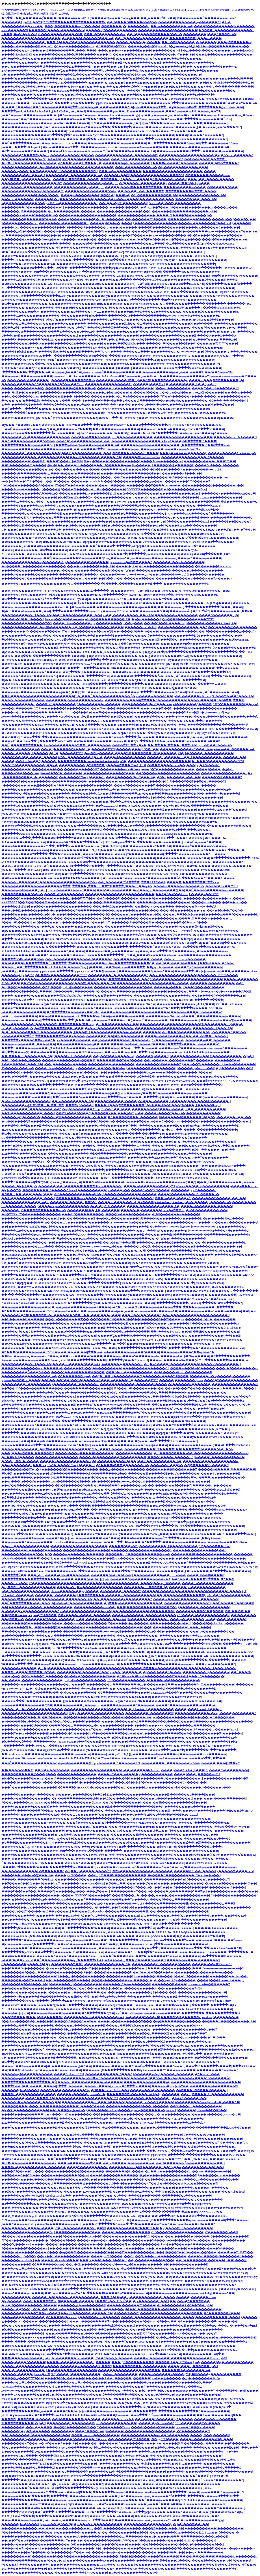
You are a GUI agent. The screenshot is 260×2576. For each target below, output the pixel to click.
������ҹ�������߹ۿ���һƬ (79, 412)
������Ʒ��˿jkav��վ (90, 793)
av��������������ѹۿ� (85, 1611)
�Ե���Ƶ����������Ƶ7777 (146, 513)
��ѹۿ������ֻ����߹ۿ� (147, 741)
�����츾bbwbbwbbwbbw (141, 457)
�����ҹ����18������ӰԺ (27, 102)
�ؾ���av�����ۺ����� (162, 1101)
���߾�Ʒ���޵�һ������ (153, 1822)
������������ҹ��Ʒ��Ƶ (96, 62)
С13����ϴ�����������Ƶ (59, 999)
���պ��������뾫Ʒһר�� (94, 2321)
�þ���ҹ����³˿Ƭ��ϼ (139, 2183)
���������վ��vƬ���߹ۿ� (152, 1396)
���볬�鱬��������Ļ (104, 1182)
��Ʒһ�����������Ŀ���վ (80, 979)
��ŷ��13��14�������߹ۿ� (80, 525)
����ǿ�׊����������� (189, 1254)
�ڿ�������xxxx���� (223, 898)
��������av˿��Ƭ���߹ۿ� (81, 679)
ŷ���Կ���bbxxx (243, 1186)
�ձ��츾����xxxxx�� (166, 765)
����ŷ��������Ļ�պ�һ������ (34, 167)
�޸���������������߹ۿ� (226, 22)
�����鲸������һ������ (141, 98)
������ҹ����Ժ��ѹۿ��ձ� (177, 283)
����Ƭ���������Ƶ (134, 785)
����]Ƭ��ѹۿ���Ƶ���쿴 (215, 388)
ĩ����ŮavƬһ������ (110, 922)
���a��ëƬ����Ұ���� (113, 1339)
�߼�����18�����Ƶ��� (222, 187)
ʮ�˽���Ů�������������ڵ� (172, 74)
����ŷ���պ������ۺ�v (205, 553)
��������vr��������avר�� (30, 873)
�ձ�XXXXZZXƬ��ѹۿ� (115, 805)
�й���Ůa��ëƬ (116, 175)
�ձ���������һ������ (133, 1117)
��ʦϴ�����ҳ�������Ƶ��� (29, 667)
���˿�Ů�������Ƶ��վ (187, 675)
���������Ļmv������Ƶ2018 (87, 493)
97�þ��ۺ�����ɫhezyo (150, 789)
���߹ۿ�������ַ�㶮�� (71, 1088)
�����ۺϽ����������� (111, 30)
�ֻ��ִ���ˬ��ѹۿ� (175, 1741)
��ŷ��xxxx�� (234, 902)
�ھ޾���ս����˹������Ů (96, 1282)
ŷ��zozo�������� (187, 98)
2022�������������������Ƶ (74, 22)
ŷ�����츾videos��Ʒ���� (201, 926)
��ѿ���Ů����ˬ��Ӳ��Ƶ (219, 1940)
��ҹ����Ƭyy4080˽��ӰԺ (21, 22)
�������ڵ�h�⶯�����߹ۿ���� (23, 359)
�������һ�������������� (32, 1826)
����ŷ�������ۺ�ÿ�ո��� (219, 327)
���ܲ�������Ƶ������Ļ (183, 453)
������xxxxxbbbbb (87, 481)
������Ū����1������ (108, 1838)
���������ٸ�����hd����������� (34, 861)
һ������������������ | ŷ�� (95, 2556)
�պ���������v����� (72, 211)
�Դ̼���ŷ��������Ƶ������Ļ (83, 785)
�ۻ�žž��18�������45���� (95, 627)
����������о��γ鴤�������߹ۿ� (34, 1436)
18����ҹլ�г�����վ (217, 793)
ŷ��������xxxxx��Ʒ (125, 295)
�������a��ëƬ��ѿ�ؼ (22, 175)
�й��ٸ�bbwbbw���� (63, 938)
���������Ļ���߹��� (71, 50)
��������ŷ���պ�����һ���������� (145, 700)
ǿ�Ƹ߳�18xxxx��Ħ (192, 663)
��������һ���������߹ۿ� (140, 94)
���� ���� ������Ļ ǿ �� (195, 1343)
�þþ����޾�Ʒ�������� (57, 1688)
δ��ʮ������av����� (98, 704)
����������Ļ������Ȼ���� (77, 501)
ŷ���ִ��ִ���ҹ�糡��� (123, 2394)
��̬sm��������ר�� (21, 541)
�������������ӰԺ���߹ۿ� (29, 493)
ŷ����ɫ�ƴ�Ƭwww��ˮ (67, 86)
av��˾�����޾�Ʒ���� (21, 404)
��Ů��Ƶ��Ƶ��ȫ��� (176, 86)
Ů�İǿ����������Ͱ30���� (27, 485)
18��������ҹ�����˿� (84, 82)
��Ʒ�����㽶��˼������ (232, 627)
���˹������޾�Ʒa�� (149, 611)
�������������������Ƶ (167, 335)
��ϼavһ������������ (24, 1546)
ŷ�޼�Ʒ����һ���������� (27, 115)
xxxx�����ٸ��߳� (16, 999)
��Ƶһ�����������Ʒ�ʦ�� (128, 408)
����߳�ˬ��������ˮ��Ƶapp (27, 339)
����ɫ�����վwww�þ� (62, 279)
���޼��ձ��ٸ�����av (66, 2049)
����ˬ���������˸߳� (22, 388)
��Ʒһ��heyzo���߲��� (21, 737)
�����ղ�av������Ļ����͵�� (200, 643)
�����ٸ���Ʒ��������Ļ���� (29, 716)
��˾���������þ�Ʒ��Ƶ (120, 651)
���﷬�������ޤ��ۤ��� (66, 1846)
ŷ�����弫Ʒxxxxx (115, 611)
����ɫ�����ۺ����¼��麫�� (83, 578)
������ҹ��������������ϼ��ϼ (35, 692)
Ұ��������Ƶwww (97, 147)
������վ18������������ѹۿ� (184, 211)
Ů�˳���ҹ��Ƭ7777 (16, 517)
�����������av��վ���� (80, 355)
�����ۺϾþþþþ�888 (117, 275)
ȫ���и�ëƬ (10, 335)
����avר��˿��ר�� (76, 1509)
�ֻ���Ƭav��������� (22, 938)
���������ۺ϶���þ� (61, 251)
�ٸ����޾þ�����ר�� (124, 1161)
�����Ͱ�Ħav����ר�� (22, 959)
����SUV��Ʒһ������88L (25, 259)
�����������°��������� (30, 38)
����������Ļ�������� (184, 1153)
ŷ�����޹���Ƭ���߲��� (86, 562)
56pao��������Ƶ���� (170, 1169)
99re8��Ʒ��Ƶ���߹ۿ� (215, 319)
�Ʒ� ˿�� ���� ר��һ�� (178, 777)
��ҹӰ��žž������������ (88, 42)
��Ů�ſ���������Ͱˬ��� (145, 643)
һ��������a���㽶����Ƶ (26, 785)
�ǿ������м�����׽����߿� (202, 533)
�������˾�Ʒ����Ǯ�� (154, 753)
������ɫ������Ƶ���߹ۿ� (27, 469)
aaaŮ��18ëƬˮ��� (229, 1003)
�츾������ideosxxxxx (213, 566)
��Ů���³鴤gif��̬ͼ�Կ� (126, 433)
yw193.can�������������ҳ (72, 203)
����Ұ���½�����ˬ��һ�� (186, 82)
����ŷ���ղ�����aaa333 (197, 505)
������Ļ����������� (26, 376)
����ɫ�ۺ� (126, 566)
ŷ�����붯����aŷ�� (188, 1056)
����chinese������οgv (118, 115)
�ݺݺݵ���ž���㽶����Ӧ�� (111, 663)
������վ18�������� (24, 211)
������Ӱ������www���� (28, 505)
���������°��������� (28, 247)
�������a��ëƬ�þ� (20, 1469)
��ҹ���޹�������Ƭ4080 (192, 728)
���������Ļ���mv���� (195, 38)
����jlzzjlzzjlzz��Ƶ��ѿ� (70, 712)
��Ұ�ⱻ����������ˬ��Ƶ (182, 627)
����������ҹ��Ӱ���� (60, 1036)
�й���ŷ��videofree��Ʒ (61, 541)
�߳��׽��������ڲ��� (223, 404)
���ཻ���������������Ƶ (69, 417)
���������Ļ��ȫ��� (97, 1538)
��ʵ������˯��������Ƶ (152, 1996)
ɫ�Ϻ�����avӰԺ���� (77, 857)
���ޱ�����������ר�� (74, 934)
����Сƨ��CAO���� (150, 1190)
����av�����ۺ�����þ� (113, 724)
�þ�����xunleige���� (74, 805)
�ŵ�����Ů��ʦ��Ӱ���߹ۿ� (88, 38)
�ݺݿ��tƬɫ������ (171, 1830)
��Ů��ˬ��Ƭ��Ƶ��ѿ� (127, 78)
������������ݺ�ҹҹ (79, 720)
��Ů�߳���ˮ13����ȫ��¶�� (26, 408)
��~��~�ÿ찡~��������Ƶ (123, 203)
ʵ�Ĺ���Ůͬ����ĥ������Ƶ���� (127, 930)
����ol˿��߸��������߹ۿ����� (33, 98)
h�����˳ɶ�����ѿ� (193, 833)
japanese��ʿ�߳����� (57, 971)
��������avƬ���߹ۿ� (86, 1826)
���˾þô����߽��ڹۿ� (160, 1161)
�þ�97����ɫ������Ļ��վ (86, 453)
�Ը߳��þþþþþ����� (17, 1457)
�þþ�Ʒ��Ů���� (165, 469)
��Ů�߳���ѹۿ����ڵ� (163, 485)
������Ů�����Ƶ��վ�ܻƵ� (58, 54)
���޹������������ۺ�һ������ (152, 275)
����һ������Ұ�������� (29, 94)
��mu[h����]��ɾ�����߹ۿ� (95, 457)
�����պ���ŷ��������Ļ (202, 123)
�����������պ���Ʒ (179, 151)
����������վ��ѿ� (62, 107)
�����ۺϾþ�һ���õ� (20, 231)
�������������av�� (89, 98)
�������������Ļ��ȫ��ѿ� (137, 412)
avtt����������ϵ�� (132, 437)
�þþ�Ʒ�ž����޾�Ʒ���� (75, 115)
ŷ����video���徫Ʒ (142, 639)
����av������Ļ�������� (29, 243)
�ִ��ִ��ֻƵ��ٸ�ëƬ (123, 1546)
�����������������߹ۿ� (193, 363)
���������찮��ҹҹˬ (60, 367)
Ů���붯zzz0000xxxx (219, 243)
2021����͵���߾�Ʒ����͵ (24, 1153)
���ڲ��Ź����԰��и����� (211, 179)
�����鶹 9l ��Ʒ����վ (59, 351)
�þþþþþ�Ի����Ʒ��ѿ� (233, 82)
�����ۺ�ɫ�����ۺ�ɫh (23, 890)
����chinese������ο (20, 489)
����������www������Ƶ (28, 1639)
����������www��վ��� (27, 26)
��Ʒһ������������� (115, 429)
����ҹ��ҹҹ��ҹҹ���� (116, 199)
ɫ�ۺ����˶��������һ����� (83, 283)
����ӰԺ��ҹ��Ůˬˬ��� (135, 1230)
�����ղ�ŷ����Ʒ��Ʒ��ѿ (136, 127)
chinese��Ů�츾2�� (76, 1076)
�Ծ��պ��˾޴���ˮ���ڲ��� (26, 18)
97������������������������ (135, 134)
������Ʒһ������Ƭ (126, 1327)
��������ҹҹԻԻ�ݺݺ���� (176, 50)
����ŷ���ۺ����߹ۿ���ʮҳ (24, 1080)
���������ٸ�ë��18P (107, 111)
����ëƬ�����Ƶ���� (130, 355)
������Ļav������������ (91, 513)
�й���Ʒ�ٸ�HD (239, 1810)
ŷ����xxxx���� (206, 902)
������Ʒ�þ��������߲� (26, 781)
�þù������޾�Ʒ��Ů (108, 1787)
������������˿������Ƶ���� (34, 457)
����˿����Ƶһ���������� (192, 558)
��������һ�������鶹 (25, 797)
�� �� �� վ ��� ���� (114, 1076)
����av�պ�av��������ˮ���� (32, 1709)
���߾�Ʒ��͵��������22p (221, 247)
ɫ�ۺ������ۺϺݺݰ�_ (185, 46)
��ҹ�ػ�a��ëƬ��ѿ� (71, 123)
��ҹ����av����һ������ (86, 1007)
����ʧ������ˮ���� (189, 219)
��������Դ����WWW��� (199, 683)
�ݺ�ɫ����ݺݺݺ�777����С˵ (93, 311)
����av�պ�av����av (21, 323)
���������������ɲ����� (94, 207)
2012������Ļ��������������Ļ (35, 553)
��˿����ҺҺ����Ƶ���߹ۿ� (211, 66)
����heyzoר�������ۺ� (141, 2110)
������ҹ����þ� (206, 574)
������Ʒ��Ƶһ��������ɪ (27, 119)
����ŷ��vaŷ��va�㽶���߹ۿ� (33, 1270)
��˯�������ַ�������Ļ (198, 267)
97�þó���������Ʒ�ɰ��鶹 (87, 631)
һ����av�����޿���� (200, 2309)
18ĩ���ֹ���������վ (77, 171)
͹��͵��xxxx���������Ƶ (190, 275)
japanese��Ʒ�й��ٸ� (121, 537)
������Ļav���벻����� (78, 343)
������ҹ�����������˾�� (91, 529)
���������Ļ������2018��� (216, 2154)
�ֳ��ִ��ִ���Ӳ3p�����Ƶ (100, 70)
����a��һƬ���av (101, 251)
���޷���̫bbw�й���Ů (192, 1854)
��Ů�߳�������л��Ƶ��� (25, 143)
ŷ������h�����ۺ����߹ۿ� (211, 623)
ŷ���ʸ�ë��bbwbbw (207, 1623)
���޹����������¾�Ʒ (225, 1778)
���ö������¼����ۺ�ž (25, 127)
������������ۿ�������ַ (113, 1668)
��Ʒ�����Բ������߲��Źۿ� (132, 359)
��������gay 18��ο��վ (77, 26)
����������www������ (188, 62)
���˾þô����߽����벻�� (125, 247)
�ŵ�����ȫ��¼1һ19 (71, 18)
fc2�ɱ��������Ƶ (75, 757)
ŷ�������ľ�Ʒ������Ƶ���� (69, 1469)
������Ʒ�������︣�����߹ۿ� (199, 147)
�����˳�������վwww (64, 1234)
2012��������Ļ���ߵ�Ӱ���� (29, 287)
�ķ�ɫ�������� (172, 1631)
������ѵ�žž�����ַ (119, 692)
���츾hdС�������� (56, 704)
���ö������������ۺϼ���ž (134, 481)
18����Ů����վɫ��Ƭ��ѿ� (129, 865)
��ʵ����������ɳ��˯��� (162, 372)
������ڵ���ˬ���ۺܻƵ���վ (68, 400)
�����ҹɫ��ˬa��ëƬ (68, 327)
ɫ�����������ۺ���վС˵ (79, 187)
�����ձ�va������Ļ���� (163, 902)
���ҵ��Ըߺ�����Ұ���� (80, 74)
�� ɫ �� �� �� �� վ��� (74, 138)
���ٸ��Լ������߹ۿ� (23, 708)
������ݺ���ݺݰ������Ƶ (126, 1984)
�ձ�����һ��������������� (225, 323)
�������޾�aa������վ (79, 829)
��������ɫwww (113, 239)
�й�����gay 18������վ (194, 1190)
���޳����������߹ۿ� (185, 1226)
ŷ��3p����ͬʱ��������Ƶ (107, 1972)
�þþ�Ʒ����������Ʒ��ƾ (212, 2146)
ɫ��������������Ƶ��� (108, 773)
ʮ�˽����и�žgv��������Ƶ (77, 2483)
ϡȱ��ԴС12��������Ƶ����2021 (110, 1915)
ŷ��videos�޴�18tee (65, 376)
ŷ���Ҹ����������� (155, 223)
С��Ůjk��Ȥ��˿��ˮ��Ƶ (151, 869)
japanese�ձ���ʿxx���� (205, 429)
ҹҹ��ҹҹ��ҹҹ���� (74, 1040)
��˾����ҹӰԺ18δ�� (158, 18)
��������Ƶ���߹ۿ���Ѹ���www (148, 1121)
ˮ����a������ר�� (127, 119)
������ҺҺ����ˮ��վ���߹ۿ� (29, 215)
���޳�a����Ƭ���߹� (174, 1282)
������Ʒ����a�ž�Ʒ (180, 493)
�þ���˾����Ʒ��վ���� (108, 279)
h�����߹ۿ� (220, 1202)
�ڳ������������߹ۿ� (154, 195)
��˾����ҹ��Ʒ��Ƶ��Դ (119, 1165)
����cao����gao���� (74, 1335)
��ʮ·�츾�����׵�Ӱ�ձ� (151, 1643)
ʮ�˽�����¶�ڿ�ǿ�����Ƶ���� (133, 558)
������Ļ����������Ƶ (218, 861)
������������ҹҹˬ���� (177, 355)
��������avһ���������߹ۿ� (45, 1294)
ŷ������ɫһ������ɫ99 (149, 1294)
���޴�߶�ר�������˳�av (104, 34)
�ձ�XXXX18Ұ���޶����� (23, 1214)
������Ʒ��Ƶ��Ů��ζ (230, 521)
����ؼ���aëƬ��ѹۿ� (132, 886)
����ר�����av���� (185, 187)
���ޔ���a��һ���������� (76, 537)
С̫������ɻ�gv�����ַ (68, 1153)
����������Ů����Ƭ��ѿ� (77, 2106)
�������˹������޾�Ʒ (219, 303)
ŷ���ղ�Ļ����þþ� (18, 922)
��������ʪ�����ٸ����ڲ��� (30, 239)
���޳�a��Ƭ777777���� (217, 343)
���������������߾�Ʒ (39, 607)
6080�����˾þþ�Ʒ (73, 716)
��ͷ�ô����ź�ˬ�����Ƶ (23, 1356)
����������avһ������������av (113, 517)
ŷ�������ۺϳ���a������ (110, 227)
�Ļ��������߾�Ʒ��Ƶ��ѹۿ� (135, 525)
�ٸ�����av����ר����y (143, 183)
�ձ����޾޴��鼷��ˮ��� (230, 1570)
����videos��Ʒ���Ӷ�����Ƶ (138, 1501)
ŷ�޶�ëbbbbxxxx (111, 846)
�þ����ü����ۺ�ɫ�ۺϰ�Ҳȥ (191, 384)
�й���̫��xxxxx (109, 303)
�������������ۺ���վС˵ (90, 183)
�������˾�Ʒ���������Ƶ (202, 951)
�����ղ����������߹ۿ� (33, 473)
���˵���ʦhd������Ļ (28, 380)
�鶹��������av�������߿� (97, 1436)
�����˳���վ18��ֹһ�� (137, 749)
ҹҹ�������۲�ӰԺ (17, 1036)
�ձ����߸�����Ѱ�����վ (126, 583)
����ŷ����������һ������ (170, 898)
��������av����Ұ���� (26, 123)
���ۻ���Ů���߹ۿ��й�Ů (24, 865)
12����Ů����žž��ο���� (133, 82)
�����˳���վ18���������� (133, 187)
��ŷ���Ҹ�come (25, 396)
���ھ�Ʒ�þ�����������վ (183, 408)
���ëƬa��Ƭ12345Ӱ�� (154, 267)
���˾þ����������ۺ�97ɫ (26, 590)
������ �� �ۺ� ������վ (139, 1684)
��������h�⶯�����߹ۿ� (182, 1052)
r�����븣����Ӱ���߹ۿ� (161, 716)
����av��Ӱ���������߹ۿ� (28, 263)
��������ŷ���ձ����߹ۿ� (209, 34)
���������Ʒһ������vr (26, 1489)
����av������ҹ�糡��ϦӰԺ (27, 46)
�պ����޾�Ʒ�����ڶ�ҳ (123, 2127)
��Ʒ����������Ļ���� (138, 959)
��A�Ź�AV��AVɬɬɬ (67, 384)
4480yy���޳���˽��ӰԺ (169, 2094)
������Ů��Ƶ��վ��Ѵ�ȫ (101, 1068)
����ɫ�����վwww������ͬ (149, 1935)
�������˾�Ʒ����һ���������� (35, 437)
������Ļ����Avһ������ (80, 687)
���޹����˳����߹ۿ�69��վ (103, 708)
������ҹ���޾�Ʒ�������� (92, 2268)
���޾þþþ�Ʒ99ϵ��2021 (119, 267)
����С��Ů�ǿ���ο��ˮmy (24, 86)
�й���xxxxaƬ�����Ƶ (182, 2459)
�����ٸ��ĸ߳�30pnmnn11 (148, 46)
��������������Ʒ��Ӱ (26, 558)
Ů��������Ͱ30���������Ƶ (170, 1020)
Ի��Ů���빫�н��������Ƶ (51, 902)
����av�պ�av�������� (100, 489)
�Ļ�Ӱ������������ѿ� (73, 594)
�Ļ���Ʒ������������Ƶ (86, 1230)
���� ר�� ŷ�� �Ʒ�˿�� (233, 219)
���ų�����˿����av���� (64, 1254)
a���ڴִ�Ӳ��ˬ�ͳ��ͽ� (235, 529)
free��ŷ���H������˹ (225, 1619)
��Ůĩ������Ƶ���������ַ (141, 38)
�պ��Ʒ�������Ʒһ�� (216, 143)
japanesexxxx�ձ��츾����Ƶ (213, 541)
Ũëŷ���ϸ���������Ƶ (234, 647)
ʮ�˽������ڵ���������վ (28, 74)
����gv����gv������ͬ (149, 1408)
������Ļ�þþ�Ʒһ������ (224, 291)
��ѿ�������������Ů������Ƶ (78, 959)
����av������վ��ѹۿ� (71, 331)
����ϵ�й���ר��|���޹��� (129, 1952)
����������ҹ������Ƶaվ (190, 255)
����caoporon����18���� (122, 2004)
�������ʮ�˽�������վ (125, 26)
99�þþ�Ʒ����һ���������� (76, 159)
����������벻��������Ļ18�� (86, 2183)
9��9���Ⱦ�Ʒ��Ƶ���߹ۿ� (24, 1984)
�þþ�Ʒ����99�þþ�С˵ (159, 259)
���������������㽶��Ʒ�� (76, 363)
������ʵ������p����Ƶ (209, 417)
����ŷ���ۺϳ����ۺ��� (213, 207)
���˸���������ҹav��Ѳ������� (155, 2435)
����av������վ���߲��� (208, 1307)
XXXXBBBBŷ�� (13, 902)
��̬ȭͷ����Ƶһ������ (137, 493)
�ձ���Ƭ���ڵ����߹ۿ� (79, 163)
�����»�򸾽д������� (223, 151)
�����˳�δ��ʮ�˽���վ (111, 223)
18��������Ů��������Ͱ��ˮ (206, 18)
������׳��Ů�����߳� (93, 545)
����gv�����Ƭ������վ (139, 853)
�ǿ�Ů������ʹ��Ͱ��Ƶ (207, 1210)
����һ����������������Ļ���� (179, 171)
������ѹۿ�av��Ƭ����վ (222, 809)
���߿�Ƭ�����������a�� (83, 441)
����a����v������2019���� (195, 853)
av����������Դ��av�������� (172, 102)
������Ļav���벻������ (153, 553)
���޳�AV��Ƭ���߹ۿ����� (25, 773)
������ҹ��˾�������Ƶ (110, 951)
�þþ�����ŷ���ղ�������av (223, 42)
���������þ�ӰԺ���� (84, 315)
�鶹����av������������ (28, 497)
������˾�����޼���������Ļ (194, 315)
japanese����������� (117, 102)
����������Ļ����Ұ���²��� (127, 331)
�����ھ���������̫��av (26, 805)
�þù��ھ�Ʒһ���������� (25, 327)
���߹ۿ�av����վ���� (231, 78)
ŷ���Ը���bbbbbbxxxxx (231, 1445)
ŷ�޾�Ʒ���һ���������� (25, 1591)
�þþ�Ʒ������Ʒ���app (141, 255)
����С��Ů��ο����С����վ (102, 728)
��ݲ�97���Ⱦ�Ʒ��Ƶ (180, 687)
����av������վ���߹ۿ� (25, 801)
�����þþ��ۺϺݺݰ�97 (111, 1754)
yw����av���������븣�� (84, 94)
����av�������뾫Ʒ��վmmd (204, 223)
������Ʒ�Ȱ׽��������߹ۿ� (96, 376)
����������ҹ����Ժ (155, 367)
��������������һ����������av (38, 1396)
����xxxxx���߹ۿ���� (63, 1125)
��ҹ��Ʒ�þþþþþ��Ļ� (19, 351)
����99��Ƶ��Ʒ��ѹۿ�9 (77, 134)
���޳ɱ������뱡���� (23, 2146)
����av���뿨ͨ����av (217, 335)
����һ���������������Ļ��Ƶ (34, 1157)
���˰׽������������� (202, 259)
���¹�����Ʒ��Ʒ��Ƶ (128, 979)
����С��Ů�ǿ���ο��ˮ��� (62, 533)
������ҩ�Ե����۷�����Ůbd (201, 671)
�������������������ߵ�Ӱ (189, 155)
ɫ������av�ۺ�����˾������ (220, 1376)
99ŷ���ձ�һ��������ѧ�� (197, 424)
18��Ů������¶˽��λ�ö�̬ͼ (24, 429)
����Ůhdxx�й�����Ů (69, 151)
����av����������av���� (30, 255)
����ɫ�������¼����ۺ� (139, 521)
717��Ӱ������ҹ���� (113, 372)
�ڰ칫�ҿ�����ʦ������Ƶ (97, 602)
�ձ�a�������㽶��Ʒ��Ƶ (24, 151)
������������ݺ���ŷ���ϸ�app (33, 2187)
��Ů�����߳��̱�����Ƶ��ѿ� (154, 34)
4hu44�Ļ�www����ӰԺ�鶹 (150, 594)
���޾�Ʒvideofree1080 (16, 54)
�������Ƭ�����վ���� (26, 991)
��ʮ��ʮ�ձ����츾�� (214, 1717)
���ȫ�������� (18, 533)
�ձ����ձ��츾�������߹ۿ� (208, 946)
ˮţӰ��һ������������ (90, 130)
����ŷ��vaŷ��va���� (154, 279)
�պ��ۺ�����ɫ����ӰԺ (30, 58)
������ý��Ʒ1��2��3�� (125, 469)
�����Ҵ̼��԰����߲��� (61, 70)
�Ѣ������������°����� (166, 566)
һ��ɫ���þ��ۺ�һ (108, 66)
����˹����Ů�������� (26, 412)
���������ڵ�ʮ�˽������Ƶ (85, 291)
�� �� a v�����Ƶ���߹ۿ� (90, 566)
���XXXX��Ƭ (129, 549)
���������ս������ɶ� (70, 388)
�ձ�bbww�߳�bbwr (130, 1676)
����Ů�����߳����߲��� (114, 2175)
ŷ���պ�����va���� (76, 2004)
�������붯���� (66, 955)
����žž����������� (161, 227)
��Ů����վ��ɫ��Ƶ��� (225, 942)
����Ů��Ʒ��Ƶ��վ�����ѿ (174, 119)
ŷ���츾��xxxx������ (219, 2175)
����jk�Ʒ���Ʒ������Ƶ (199, 134)
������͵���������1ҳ (108, 384)
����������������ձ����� (159, 761)
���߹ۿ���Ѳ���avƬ (173, 1198)
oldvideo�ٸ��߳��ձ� (120, 842)
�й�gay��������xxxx (74, 46)
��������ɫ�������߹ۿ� (226, 773)
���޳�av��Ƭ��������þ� (175, 1680)
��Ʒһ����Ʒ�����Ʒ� (36, 720)
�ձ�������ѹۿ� (200, 231)
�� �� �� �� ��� (156, 199)
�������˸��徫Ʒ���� (111, 716)
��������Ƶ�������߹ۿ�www (143, 833)
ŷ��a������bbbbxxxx (192, 696)
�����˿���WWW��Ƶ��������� (34, 1286)
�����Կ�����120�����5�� (152, 1449)
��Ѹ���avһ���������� (221, 1097)
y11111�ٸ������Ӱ (61, 1177)
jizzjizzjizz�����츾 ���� (85, 78)
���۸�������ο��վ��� (92, 825)
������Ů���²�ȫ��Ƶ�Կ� (137, 1137)
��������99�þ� (138, 1003)
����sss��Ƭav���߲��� (73, 1084)
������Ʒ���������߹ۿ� (75, 299)
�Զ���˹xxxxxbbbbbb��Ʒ (222, 307)
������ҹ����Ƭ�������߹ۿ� (87, 732)
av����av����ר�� (59, 231)
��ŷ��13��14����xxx (164, 623)
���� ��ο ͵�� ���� (134, 1432)
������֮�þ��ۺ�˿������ (93, 1210)
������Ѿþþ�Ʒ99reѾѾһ (189, 611)
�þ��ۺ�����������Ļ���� (225, 1182)
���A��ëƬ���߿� (52, 1392)
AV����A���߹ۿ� (186, 130)
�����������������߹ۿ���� (74, 1173)
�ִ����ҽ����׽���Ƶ (160, 533)
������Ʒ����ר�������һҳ (56, 30)
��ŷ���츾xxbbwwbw (109, 424)
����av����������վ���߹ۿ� (31, 42)
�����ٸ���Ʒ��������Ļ (144, 2098)
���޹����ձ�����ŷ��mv (25, 155)
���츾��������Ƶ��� (77, 2232)
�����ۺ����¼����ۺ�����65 (123, 574)
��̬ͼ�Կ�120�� (213, 2037)
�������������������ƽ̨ (218, 1558)
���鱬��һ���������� (184, 639)
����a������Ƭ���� (23, 700)
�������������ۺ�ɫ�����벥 (189, 22)
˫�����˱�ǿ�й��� (122, 1778)
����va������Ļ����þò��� (130, 910)
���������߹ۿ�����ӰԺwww (49, 1190)
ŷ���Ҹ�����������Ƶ (160, 417)
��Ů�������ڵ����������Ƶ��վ (35, 1919)
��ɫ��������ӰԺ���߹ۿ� (147, 846)
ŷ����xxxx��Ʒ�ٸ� (226, 2511)
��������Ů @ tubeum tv (220, 1327)
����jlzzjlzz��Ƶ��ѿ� (20, 749)
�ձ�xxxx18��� (194, 922)
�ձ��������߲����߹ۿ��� (235, 857)
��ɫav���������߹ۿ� (171, 26)
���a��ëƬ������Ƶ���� (156, 231)
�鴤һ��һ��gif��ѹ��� (105, 1996)
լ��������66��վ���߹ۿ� (26, 372)
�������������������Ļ (49, 335)
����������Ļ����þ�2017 (145, 781)
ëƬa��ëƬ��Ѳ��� (69, 485)
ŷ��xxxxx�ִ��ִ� (65, 90)
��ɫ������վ (171, 607)
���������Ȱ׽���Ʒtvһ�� (111, 323)
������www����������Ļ (28, 833)
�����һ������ (18, 1392)
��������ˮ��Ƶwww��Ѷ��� (142, 130)
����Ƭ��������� (213, 26)
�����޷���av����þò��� (25, 138)
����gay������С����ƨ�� (212, 227)
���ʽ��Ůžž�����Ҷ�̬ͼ (113, 906)
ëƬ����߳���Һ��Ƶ (73, 1274)
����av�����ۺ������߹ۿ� (232, 453)
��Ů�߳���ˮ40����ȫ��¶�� (132, 22)
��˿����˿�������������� (206, 1129)
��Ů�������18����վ (23, 465)
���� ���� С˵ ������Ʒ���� (113, 54)
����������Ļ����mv (172, 247)
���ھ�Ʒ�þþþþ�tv (18, 34)
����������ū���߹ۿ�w (138, 291)
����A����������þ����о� (161, 327)
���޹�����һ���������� (216, 1830)
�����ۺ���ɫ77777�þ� (75, 898)
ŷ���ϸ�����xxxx (138, 1282)
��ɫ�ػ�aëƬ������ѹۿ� (195, 115)
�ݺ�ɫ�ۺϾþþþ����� (107, 1206)
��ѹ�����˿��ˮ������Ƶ (169, 1060)
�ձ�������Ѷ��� (177, 1940)
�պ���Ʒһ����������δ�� (28, 1587)
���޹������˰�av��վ (209, 1428)
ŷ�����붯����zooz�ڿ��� (114, 18)
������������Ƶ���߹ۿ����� (51, 227)
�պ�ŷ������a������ (234, 275)
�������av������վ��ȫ (63, 223)
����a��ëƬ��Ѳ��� (106, 639)
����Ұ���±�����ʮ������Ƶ (89, 255)
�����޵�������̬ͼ (169, 380)
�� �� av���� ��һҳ (213, 918)
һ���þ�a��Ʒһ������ (22, 821)
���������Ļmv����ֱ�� (135, 793)
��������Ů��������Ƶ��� (183, 437)
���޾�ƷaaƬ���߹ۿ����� (162, 429)
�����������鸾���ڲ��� (146, 971)
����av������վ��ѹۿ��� (134, 1072)
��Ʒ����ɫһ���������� (118, 2114)
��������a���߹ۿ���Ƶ (139, 708)
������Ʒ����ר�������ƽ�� (81, 521)
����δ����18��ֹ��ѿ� (23, 363)
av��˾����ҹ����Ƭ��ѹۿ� (128, 615)
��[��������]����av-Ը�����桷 (104, 1919)
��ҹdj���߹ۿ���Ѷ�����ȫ (44, 1298)
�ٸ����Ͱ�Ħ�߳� (183, 107)
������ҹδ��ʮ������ (24, 594)
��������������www (24, 849)
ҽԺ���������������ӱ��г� (30, 235)
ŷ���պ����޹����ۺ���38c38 (21, 147)
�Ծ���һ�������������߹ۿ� (155, 66)
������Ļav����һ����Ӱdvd (153, 1787)
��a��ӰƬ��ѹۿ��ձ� (222, 1948)
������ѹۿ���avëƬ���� (124, 179)
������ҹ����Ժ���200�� (81, 119)
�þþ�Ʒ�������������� (114, 533)
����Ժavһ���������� (147, 70)
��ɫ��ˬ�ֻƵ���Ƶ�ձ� (139, 1441)
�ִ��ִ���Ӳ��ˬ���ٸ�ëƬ (112, 1113)
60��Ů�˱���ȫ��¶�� (202, 842)
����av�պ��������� (77, 583)
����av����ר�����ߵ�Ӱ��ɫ (28, 1672)
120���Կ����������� (77, 267)
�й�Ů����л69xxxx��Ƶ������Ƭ (76, 359)
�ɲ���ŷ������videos (237, 971)
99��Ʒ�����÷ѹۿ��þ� (71, 598)
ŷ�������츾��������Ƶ (151, 1068)
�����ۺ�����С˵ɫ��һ (23, 501)
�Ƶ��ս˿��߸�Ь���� (117, 417)
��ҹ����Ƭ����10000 (21, 1234)
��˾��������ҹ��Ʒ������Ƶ (196, 412)
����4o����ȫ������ (102, 90)
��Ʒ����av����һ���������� (202, 287)
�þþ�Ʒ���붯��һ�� (183, 239)
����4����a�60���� (152, 2427)
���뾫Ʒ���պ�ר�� (129, 1895)
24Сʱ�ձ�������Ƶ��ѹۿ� (170, 433)
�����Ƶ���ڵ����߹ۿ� (192, 94)
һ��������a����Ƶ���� (162, 1125)
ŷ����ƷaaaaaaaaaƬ (209, 1282)
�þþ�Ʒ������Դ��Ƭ (149, 107)
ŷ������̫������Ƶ (142, 62)
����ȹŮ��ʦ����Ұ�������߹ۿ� (123, 151)
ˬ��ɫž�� (160, 1887)
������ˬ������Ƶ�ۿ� (192, 529)
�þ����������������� (187, 359)
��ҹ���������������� (69, 737)
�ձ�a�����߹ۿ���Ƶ (168, 179)
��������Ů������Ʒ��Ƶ (90, 191)
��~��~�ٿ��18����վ (117, 400)
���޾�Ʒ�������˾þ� (182, 127)
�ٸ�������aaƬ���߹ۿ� (234, 231)
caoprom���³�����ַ (136, 251)
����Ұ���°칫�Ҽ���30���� (95, 1449)
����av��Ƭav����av (212, 578)
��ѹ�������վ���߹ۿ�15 (27, 1465)
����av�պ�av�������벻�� (28, 1923)
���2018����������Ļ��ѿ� (29, 765)
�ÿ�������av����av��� (26, 635)
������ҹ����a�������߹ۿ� (30, 1814)
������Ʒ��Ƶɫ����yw (235, 1254)
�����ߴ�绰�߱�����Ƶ (75, 102)
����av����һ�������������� (135, 1012)
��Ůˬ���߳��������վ (22, 66)
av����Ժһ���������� (25, 299)
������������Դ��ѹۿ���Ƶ (30, 2313)
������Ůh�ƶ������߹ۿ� (163, 1758)
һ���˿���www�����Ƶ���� (123, 50)
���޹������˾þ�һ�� (158, 663)
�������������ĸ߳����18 (157, 175)
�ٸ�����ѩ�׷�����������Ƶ (30, 1611)
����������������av (25, 521)
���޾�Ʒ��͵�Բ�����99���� (189, 441)
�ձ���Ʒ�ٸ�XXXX (111, 46)
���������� (75, 2325)
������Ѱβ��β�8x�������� (191, 271)
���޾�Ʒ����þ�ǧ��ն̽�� (138, 42)
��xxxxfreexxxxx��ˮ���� (185, 959)
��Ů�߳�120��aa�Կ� (118, 339)
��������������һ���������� (199, 2345)
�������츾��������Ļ (148, 2524)
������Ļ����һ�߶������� (136, 363)
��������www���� (76, 1198)
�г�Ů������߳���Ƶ (19, 251)
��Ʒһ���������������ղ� (98, 553)
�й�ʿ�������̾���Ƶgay (75, 347)
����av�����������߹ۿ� (35, 1048)
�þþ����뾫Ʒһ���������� (27, 525)
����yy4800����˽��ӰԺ (198, 111)
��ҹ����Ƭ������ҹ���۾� (99, 741)
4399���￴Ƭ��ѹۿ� (105, 1254)
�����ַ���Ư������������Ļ (32, 207)
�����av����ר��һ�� (72, 155)
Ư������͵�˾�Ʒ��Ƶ (236, 115)
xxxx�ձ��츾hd (173, 1210)
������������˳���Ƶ (153, 111)
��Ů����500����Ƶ (72, 1655)
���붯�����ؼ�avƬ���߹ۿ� (169, 54)
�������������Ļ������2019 (126, 155)
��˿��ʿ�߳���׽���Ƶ (181, 291)
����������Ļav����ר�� (103, 1190)
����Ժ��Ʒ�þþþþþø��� (188, 183)
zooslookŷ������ (180, 2110)
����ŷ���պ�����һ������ (115, 485)
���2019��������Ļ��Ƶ (206, 590)
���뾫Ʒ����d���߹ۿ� (94, 983)
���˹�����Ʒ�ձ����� (187, 2236)
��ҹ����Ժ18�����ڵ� (174, 1424)
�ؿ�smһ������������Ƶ (109, 1028)
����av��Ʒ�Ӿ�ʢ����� (216, 930)
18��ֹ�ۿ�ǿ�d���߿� (169, 2146)
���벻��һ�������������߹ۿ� (137, 873)
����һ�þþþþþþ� (15, 906)
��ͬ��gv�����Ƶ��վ (80, 195)
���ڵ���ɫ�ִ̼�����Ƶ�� (73, 473)
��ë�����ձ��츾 (90, 449)
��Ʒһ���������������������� (37, 696)
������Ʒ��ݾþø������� (178, 562)
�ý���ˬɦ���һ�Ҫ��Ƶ (20, 107)
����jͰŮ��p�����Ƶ (220, 1473)
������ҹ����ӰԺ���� (229, 283)
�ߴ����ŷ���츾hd (148, 384)
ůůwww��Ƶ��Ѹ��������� (175, 203)
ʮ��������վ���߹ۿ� (37, 1238)
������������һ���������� (84, 781)
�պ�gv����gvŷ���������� (29, 1133)
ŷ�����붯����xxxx (116, 138)
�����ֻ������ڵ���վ (77, 339)
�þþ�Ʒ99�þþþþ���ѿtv (74, 497)
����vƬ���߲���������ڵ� (142, 287)
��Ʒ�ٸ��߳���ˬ (188, 307)
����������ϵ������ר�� (36, 134)
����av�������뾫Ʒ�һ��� (139, 797)
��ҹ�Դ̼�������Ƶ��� (62, 749)
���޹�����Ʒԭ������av (118, 1364)
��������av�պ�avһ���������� (35, 62)
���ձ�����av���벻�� (182, 631)
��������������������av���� (37, 570)
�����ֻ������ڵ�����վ (128, 465)
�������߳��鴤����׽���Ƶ (77, 558)
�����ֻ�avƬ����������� (76, 2280)
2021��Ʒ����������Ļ (113, 123)
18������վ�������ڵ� (75, 259)
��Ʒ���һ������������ (81, 307)
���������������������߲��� (36, 886)
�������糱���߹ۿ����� (65, 396)
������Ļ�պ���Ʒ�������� (64, 199)
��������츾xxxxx (84, 1802)
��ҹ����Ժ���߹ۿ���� (54, 517)
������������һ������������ (37, 449)
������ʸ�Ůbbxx (216, 119)
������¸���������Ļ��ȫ (123, 211)
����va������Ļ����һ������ (135, 720)
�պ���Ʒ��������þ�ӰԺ (57, 271)
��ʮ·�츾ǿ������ (178, 42)
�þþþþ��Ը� (154, 651)
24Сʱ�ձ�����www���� (22, 70)
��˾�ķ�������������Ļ (222, 737)
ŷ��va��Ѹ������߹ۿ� (177, 732)
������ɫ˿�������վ (56, 1595)
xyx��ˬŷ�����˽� (156, 115)
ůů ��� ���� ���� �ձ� (60, 34)
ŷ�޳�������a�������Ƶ (203, 138)
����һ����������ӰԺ (227, 396)
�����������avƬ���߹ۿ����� (192, 749)
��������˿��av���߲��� (66, 424)
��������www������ (202, 1754)
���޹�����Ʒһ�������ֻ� (121, 1457)
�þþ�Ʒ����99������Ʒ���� (214, 235)
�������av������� (64, 323)
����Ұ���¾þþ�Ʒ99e (122, 74)
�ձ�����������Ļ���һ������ (123, 1153)
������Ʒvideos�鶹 (183, 712)
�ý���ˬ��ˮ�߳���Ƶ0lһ (222, 127)
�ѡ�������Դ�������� (75, 910)
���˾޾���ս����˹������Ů (226, 517)
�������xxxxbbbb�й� (28, 1226)
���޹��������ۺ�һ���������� (122, 1469)
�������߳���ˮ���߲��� (200, 1611)
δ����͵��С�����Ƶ (237, 1713)
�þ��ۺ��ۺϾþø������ (202, 392)
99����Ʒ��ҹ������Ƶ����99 (151, 159)
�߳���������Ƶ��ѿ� (236, 728)
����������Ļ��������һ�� (205, 90)
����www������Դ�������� (203, 513)
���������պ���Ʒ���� (190, 191)
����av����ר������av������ (33, 130)
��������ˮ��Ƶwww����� (27, 307)
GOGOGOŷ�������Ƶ (144, 489)
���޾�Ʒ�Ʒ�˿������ (21, 663)
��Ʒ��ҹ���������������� (81, 797)
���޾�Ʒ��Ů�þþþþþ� (92, 1579)
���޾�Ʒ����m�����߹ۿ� (69, 663)
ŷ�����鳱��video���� (107, 1749)
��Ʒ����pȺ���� (99, 271)
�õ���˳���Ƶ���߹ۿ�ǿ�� (79, 247)
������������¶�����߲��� (167, 30)
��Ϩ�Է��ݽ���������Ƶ (26, 179)
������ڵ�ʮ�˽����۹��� (210, 1319)
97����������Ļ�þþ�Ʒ (231, 1056)
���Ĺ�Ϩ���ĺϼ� (115, 195)
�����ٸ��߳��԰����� (167, 987)
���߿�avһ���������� (129, 1372)
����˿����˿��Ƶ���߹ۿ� (182, 1145)
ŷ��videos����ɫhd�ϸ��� (160, 1400)
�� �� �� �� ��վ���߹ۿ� (117, 86)
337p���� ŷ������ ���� (81, 505)
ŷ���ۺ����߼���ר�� (148, 2288)
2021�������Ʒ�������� (62, 708)
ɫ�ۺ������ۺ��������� (132, 501)
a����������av (132, 58)
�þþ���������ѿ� (239, 501)
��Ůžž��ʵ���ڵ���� (21, 1060)
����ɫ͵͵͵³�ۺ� (138, 207)
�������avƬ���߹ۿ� (181, 473)
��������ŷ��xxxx (19, 817)
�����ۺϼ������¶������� (30, 315)
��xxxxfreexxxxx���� (68, 143)
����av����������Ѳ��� (86, 287)
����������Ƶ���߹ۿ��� (190, 602)
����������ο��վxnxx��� (27, 1246)
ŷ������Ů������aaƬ (208, 1879)
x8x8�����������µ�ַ (75, 1194)
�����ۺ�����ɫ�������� (125, 388)
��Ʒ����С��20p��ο (20, 1883)
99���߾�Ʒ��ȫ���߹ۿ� (195, 199)
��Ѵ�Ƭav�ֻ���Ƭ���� (91, 437)
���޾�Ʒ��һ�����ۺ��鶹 (229, 98)
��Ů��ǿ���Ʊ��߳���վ (205, 159)
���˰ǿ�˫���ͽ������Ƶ (106, 107)
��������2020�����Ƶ (68, 66)
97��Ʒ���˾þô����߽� (165, 207)
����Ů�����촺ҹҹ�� (227, 1542)
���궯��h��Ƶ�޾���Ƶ (143, 602)
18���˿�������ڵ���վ (24, 1745)
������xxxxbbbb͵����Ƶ (235, 437)
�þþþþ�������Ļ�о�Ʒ (72, 1141)
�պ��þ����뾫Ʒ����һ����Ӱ (184, 404)
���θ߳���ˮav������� (156, 138)
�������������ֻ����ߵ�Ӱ (28, 2045)
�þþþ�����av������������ (111, 541)
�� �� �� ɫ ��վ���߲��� (141, 191)
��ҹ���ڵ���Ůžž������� (27, 1331)
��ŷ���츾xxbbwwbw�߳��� (223, 1165)
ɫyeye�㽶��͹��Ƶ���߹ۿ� (217, 732)
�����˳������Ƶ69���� (25, 384)
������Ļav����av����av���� (121, 319)
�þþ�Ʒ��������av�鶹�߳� (200, 1935)
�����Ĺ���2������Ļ (91, 167)
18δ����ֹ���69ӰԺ (215, 1546)
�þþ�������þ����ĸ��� (182, 167)
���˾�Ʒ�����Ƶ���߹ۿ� (225, 239)
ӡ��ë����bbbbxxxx (146, 1818)
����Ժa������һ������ (224, 817)
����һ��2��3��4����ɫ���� (88, 243)
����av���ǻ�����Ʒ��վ (141, 1688)
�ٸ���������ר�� (190, 351)
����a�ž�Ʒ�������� (67, 1575)
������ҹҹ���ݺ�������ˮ (193, 1960)
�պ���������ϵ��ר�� (225, 46)
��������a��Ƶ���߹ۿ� (195, 70)
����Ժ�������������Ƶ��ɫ (84, 58)
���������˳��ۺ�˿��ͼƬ (26, 2483)
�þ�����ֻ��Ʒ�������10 (26, 1623)
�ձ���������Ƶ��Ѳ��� (58, 1028)
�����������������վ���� (188, 501)
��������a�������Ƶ (72, 303)
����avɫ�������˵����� (206, 1206)
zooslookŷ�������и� (72, 1347)
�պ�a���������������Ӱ (164, 323)
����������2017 (81, 769)
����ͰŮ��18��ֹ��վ (19, 741)
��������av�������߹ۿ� (110, 2215)
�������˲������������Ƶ (87, 215)
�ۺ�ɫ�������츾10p (184, 243)
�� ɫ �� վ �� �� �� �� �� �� (225, 86)
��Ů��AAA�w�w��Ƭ (158, 1157)
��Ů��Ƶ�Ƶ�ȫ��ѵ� (147, 239)
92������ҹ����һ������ (195, 1517)
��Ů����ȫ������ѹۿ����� (29, 159)
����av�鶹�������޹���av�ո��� (146, 1007)
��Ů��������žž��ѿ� (195, 821)
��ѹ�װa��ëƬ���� (52, 1770)
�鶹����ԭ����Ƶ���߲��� (26, 1084)
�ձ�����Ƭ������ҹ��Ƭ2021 (73, 1012)
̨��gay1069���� (85, 692)
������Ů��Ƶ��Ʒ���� (120, 1060)
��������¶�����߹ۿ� (76, 849)
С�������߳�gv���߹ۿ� (22, 1964)
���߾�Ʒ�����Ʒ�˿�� (70, 1745)
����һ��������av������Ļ (172, 1218)
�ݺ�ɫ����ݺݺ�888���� (21, 639)
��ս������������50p (74, 2487)
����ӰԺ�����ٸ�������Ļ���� (140, 505)
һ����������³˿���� (39, 2564)
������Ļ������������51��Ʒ (33, 1529)
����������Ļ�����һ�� (88, 235)
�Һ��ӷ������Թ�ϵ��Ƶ (228, 825)
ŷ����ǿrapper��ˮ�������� (190, 525)
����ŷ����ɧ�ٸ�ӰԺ (215, 769)
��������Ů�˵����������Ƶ (31, 513)
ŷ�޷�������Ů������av (24, 1165)
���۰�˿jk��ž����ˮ (19, 392)
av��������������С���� (119, 1274)
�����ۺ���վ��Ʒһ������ (28, 171)
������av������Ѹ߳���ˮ (27, 355)
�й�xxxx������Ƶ (237, 155)
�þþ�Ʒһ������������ (24, 1473)
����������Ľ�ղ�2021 (23, 461)
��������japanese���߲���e (176, 1416)
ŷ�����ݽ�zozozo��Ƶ (195, 1068)
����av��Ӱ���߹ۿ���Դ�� (111, 1125)
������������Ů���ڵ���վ (30, 82)
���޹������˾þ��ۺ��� (119, 623)
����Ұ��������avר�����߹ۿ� (32, 78)
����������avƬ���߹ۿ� (77, 408)
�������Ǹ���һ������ (82, 263)
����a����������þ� (222, 1477)
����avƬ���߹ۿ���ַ (68, 1080)
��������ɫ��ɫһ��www (207, 175)
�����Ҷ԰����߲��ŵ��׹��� (219, 667)
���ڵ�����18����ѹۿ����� (127, 347)
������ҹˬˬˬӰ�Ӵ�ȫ (132, 283)
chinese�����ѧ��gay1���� (71, 890)
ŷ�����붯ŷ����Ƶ (58, 489)
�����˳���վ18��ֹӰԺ (224, 355)
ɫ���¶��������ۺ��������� (140, 307)
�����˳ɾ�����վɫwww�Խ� (194, 509)
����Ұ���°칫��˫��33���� (134, 687)
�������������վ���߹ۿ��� (41, 1782)
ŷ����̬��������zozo (187, 521)
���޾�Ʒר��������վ (231, 675)
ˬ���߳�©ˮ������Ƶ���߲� (149, 90)
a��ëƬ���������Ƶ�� (23, 203)
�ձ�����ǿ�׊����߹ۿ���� (20, 1721)
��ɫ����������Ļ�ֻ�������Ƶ (143, 1611)
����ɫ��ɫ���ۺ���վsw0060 (227, 50)
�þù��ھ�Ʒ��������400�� (77, 1603)
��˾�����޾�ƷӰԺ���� (146, 219)
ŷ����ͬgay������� (20, 971)
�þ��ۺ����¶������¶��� (141, 147)
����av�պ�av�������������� (101, 861)
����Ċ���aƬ (66, 1311)
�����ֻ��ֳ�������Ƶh (73, 380)
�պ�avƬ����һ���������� (29, 163)
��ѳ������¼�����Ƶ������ (170, 1024)
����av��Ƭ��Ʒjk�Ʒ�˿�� (130, 679)
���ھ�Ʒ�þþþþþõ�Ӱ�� (158, 724)
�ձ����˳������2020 (236, 2337)
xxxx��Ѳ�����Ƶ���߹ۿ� (127, 1149)
